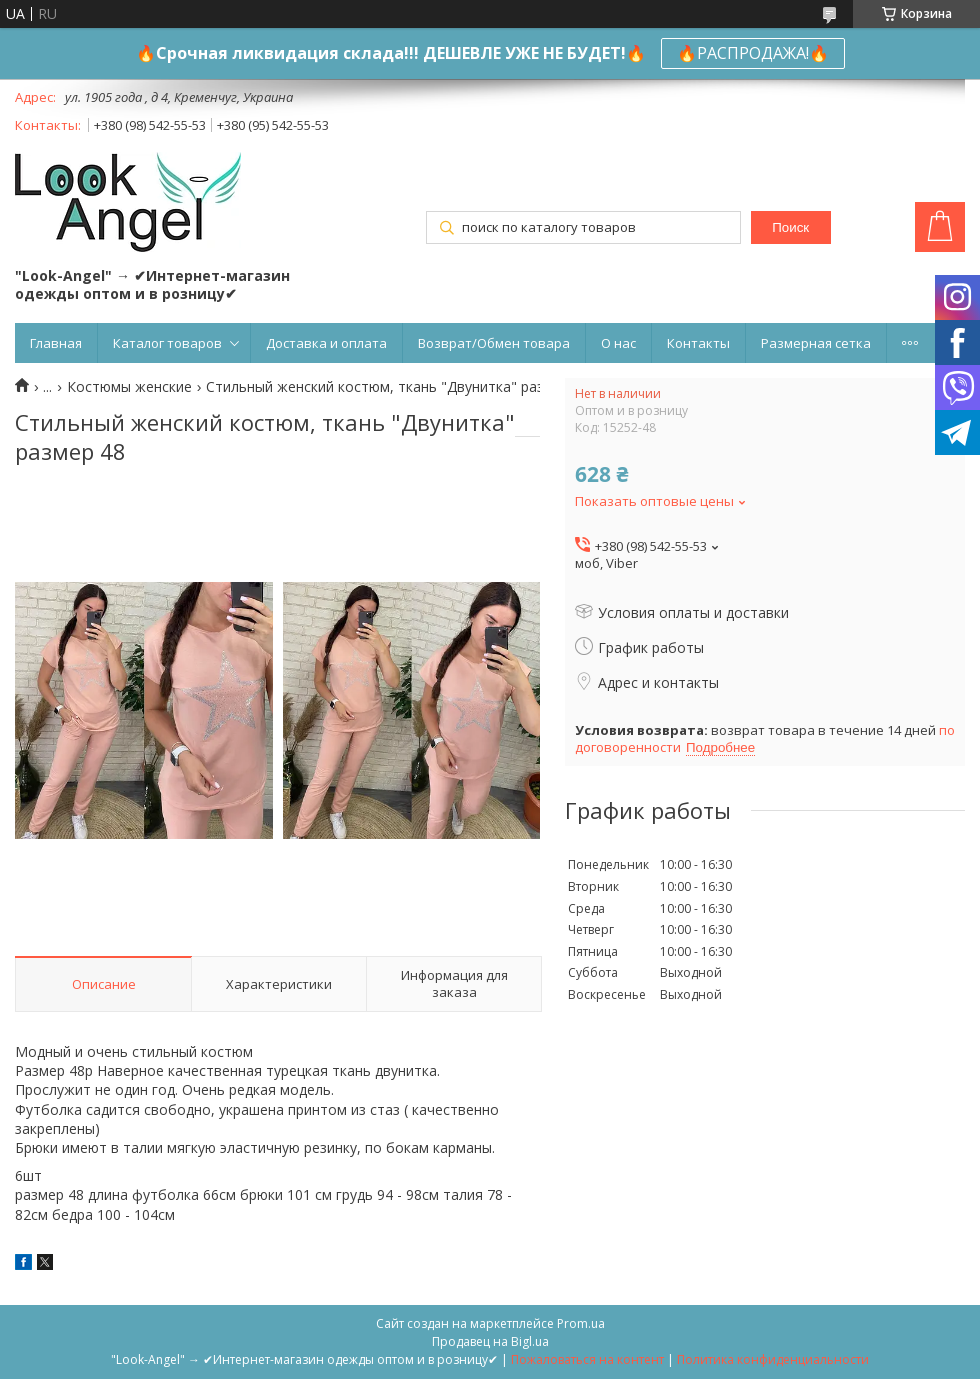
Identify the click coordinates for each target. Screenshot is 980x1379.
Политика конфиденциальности (773, 1359)
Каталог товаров (167, 343)
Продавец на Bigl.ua (490, 1341)
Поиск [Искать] (790, 227)
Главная (56, 343)
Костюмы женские (129, 387)
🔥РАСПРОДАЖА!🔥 (753, 53)
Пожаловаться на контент (587, 1359)
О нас (618, 343)
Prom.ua (581, 1323)
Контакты (698, 343)
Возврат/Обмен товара (494, 343)
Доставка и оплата (326, 343)
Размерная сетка (816, 343)
